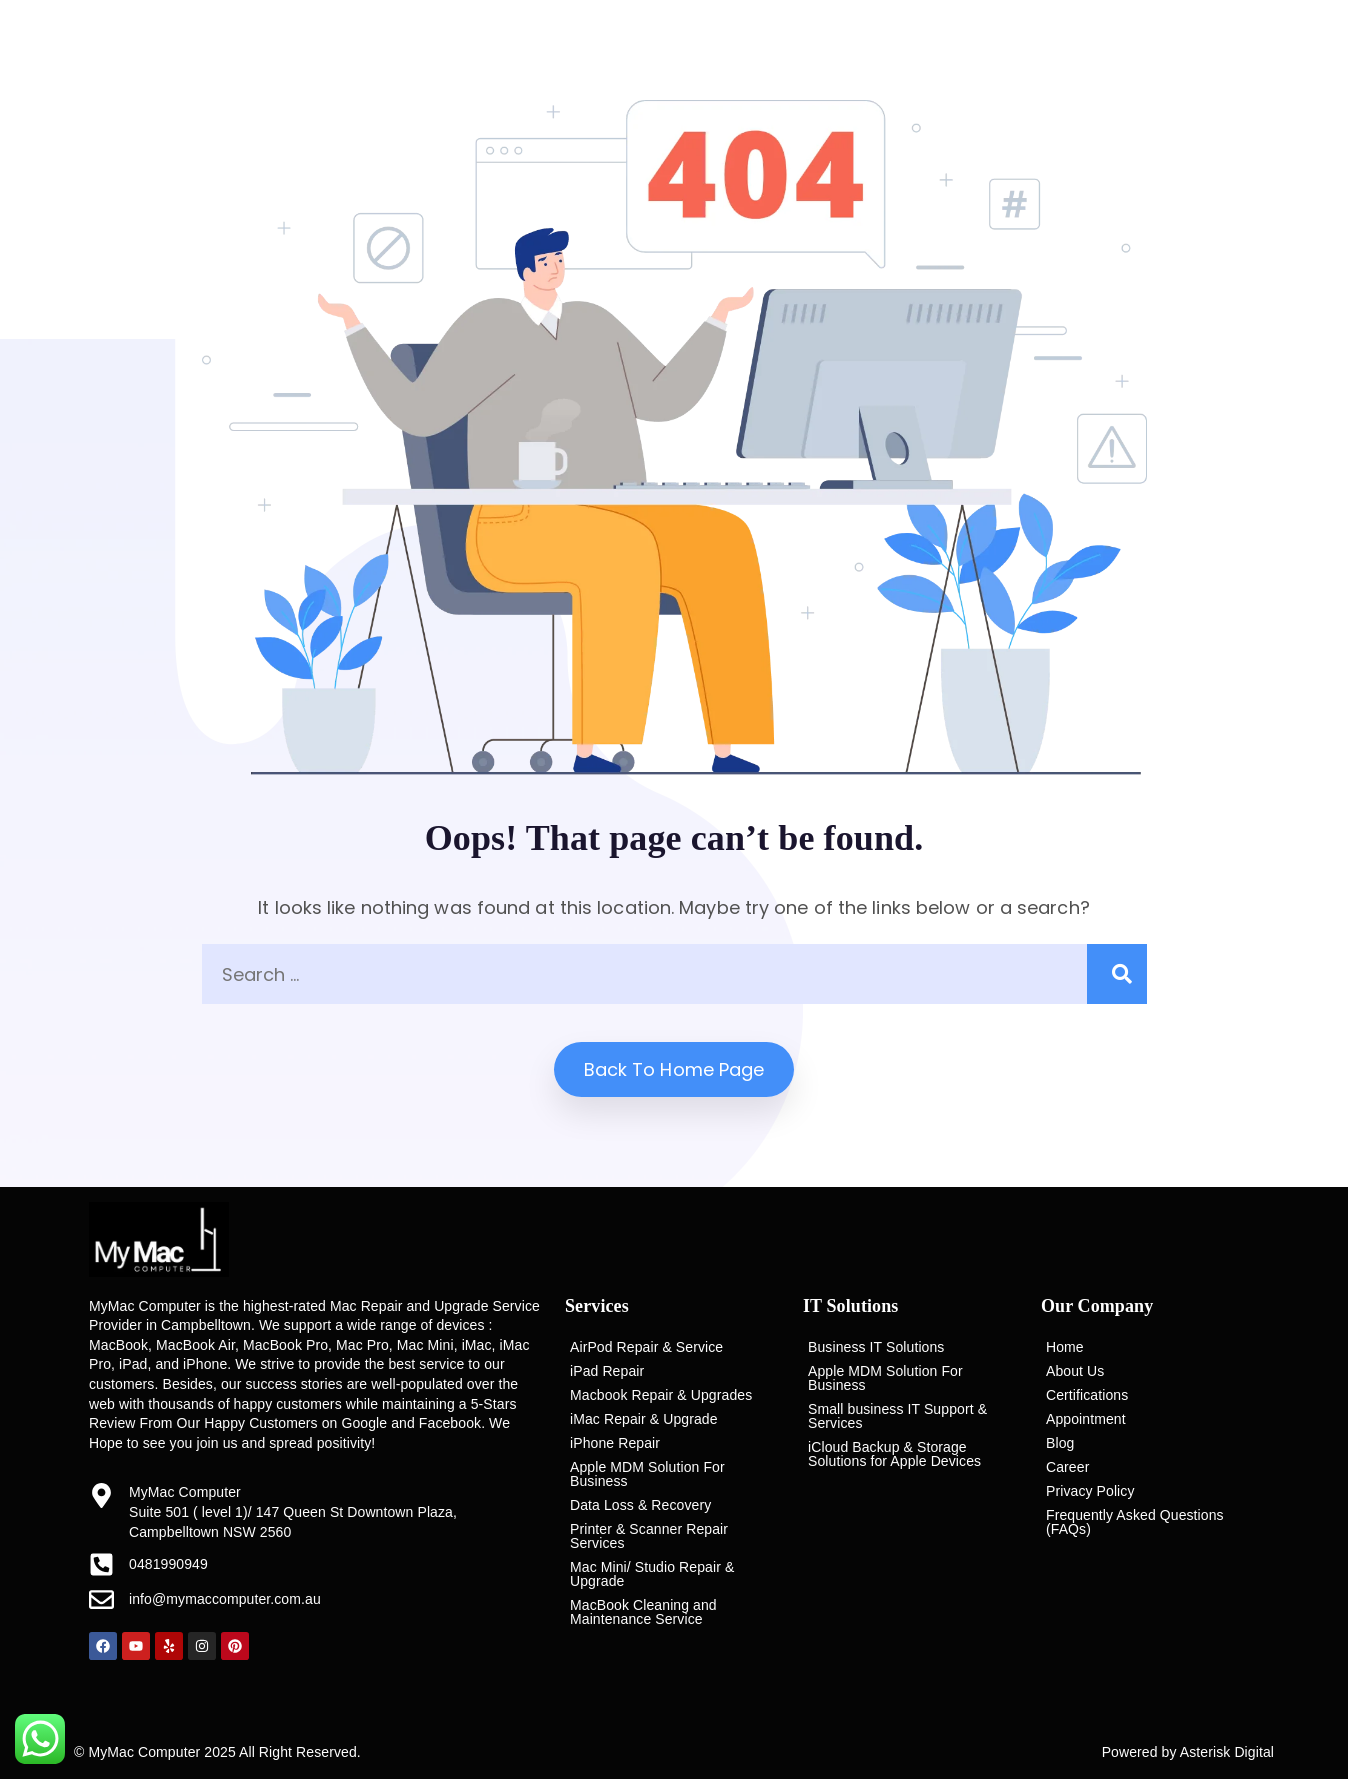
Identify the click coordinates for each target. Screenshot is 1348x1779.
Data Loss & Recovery (640, 1505)
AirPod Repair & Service (646, 1347)
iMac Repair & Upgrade (644, 1419)
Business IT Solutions (876, 1347)
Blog (1060, 1443)
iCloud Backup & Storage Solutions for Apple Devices (894, 1454)
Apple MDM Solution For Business (647, 1474)
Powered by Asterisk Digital (1188, 1752)
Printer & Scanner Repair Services (649, 1536)
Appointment (1086, 1419)
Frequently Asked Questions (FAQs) (1135, 1522)
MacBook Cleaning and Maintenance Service (643, 1612)
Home (1065, 1347)
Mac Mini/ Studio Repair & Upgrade (652, 1574)
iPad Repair (607, 1371)
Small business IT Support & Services (897, 1416)
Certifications (1087, 1395)
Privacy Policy (1090, 1491)
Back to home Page (674, 1069)
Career (1067, 1467)
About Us (1075, 1371)
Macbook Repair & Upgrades (661, 1395)
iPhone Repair (615, 1443)
